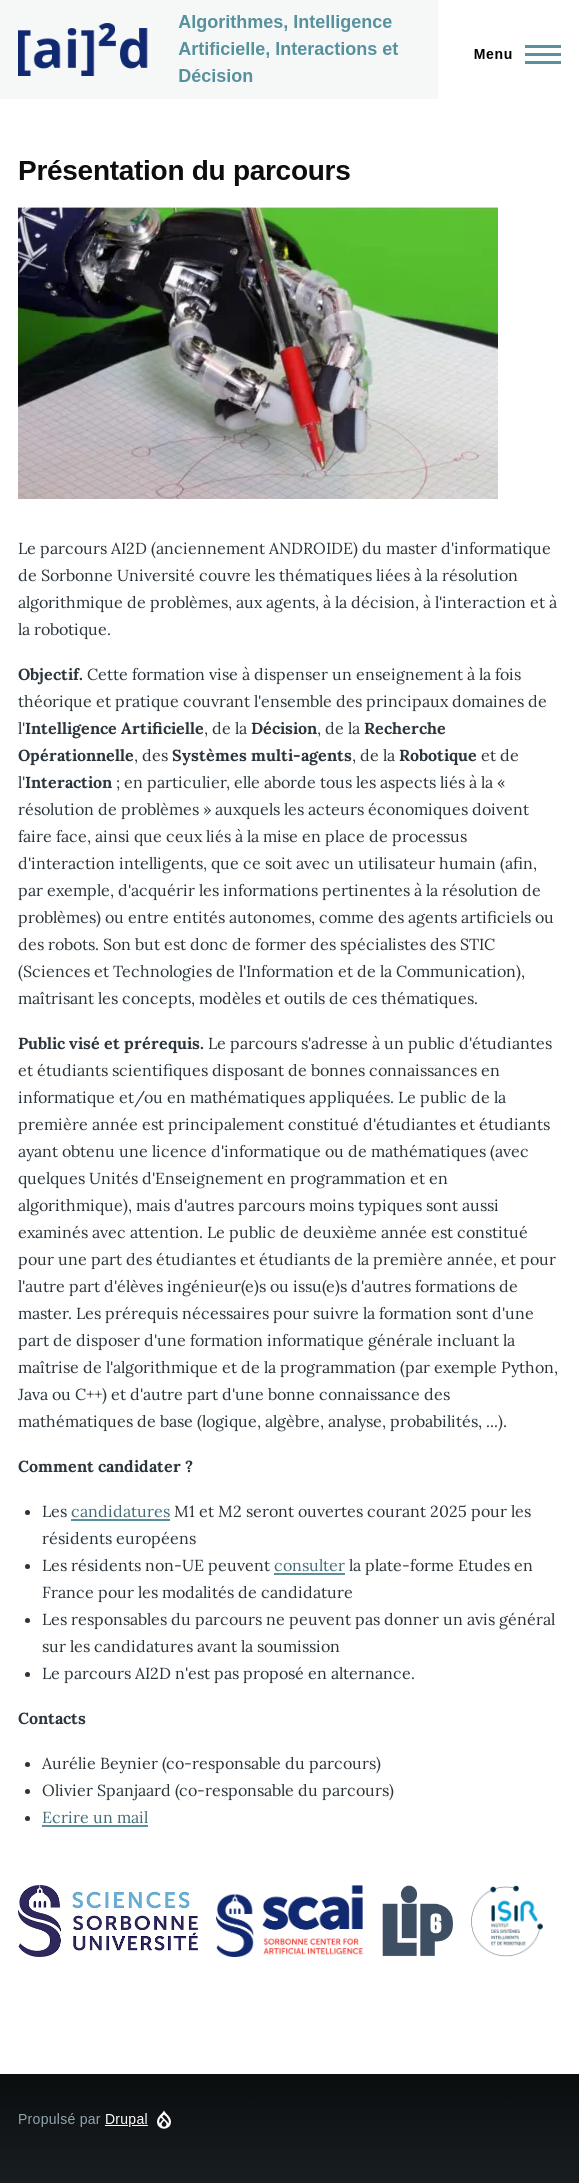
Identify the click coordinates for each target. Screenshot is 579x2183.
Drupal (126, 2119)
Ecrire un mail (95, 1817)
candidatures (120, 1511)
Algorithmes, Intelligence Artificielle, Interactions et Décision (288, 49)
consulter (309, 1565)
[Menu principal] (511, 54)
